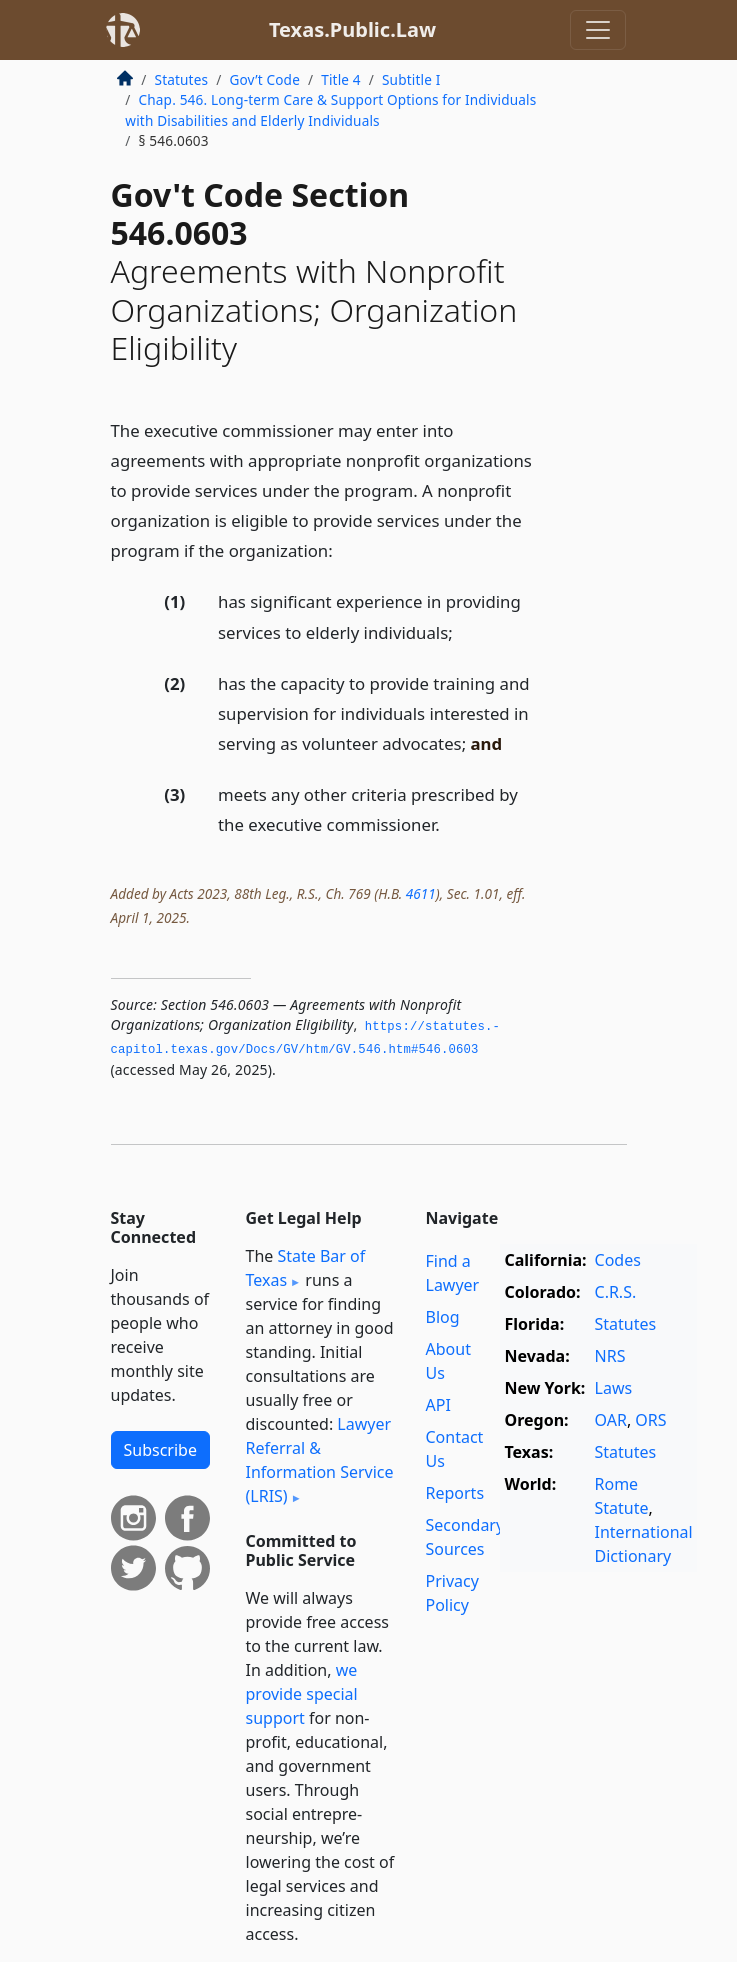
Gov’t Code (264, 79)
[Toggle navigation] (598, 30)
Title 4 (341, 79)
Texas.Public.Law (352, 29)
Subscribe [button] (160, 1450)
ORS (650, 1420)
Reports (455, 1493)
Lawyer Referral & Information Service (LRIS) (320, 1460)
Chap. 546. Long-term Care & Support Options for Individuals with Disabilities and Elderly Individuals (330, 109)
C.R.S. (616, 1292)
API (438, 1405)
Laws (614, 1388)
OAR (611, 1420)
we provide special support (302, 1694)
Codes (618, 1260)
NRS (610, 1356)
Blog (443, 1317)
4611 (421, 893)
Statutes (182, 79)
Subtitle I (411, 79)
